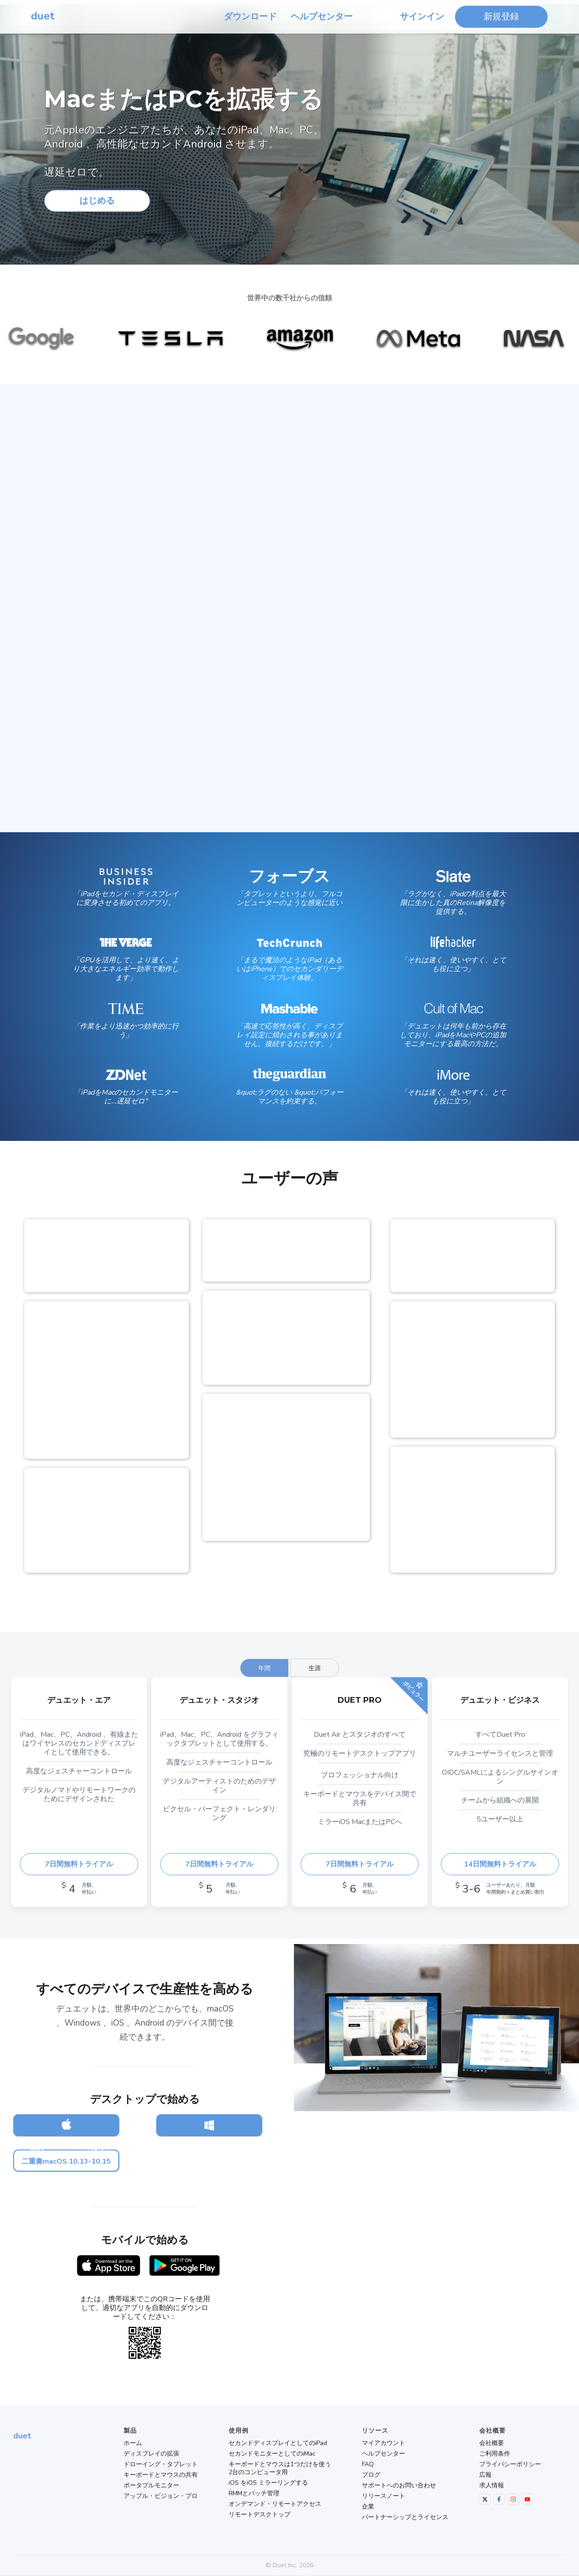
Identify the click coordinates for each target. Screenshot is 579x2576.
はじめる (97, 204)
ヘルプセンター (322, 16)
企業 (368, 2507)
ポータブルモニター (151, 2486)
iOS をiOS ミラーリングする (268, 2483)
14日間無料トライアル (500, 1864)
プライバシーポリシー (510, 2464)
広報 (485, 2475)
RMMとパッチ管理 (254, 2493)
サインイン (422, 16)
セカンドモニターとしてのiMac (272, 2454)
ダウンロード (250, 16)
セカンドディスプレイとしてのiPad (278, 2443)
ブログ (371, 2475)
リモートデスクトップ (259, 2515)
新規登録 (501, 16)
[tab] (264, 1668)
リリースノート (383, 2496)
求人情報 (491, 2486)
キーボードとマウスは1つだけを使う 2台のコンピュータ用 (280, 2468)
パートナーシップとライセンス (405, 2517)
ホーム (133, 2443)
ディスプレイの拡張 (151, 2454)
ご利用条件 (494, 2454)
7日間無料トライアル (79, 1864)
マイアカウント (383, 2443)
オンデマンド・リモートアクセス (275, 2504)
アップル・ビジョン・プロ (161, 2496)
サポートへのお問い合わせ (399, 2486)
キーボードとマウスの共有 (161, 2475)
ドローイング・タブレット (161, 2464)
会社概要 (491, 2443)
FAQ (368, 2464)
